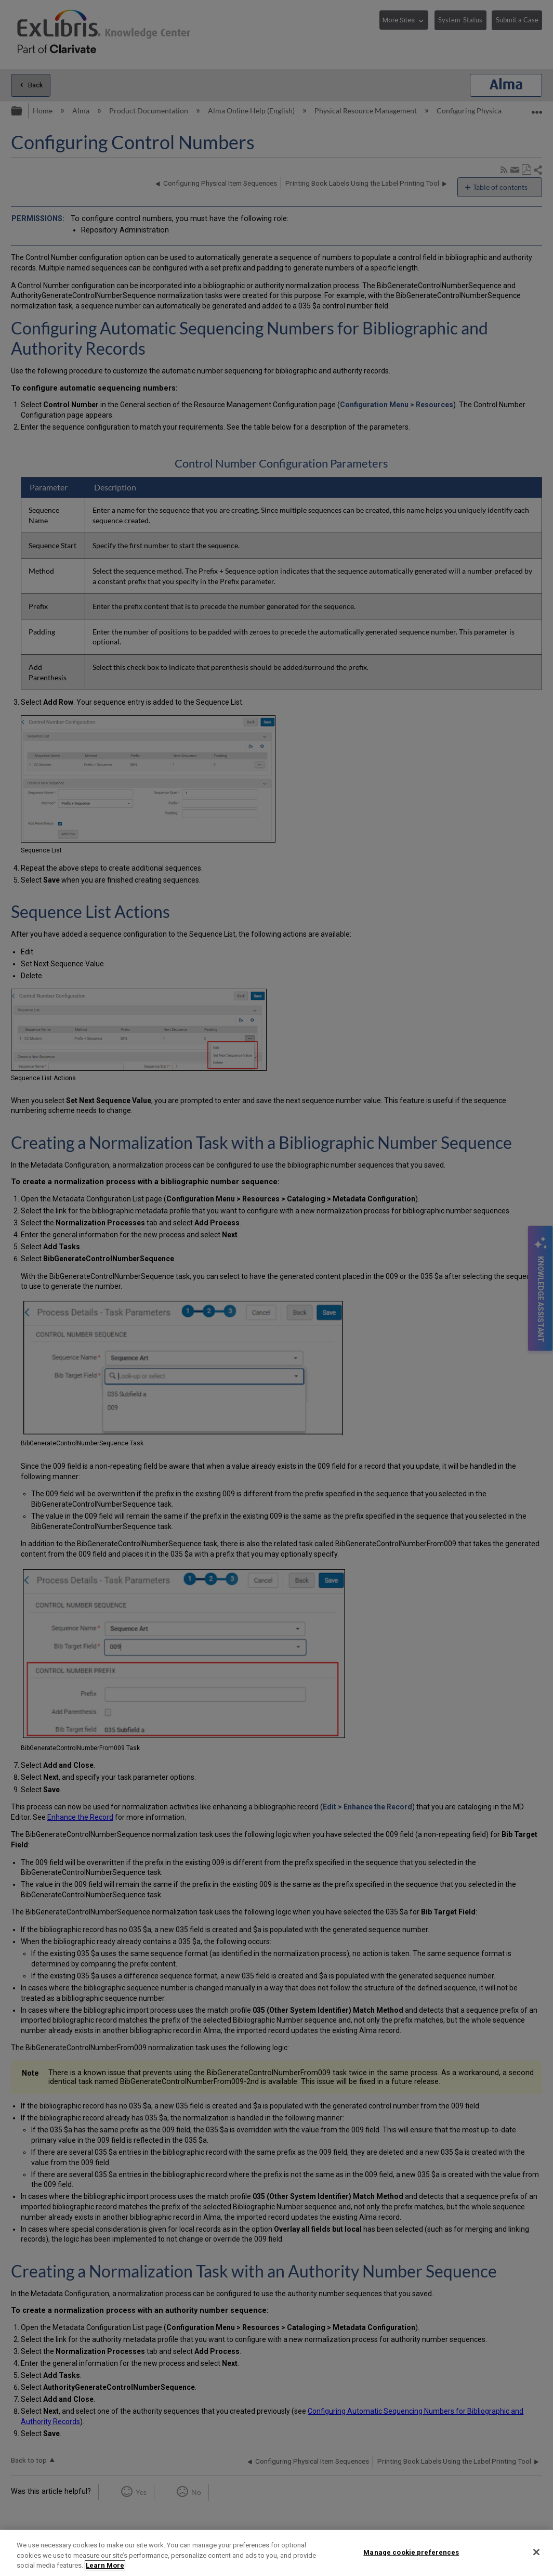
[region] (276, 2553)
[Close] (536, 2552)
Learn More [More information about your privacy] (105, 2565)
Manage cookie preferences (411, 2552)
